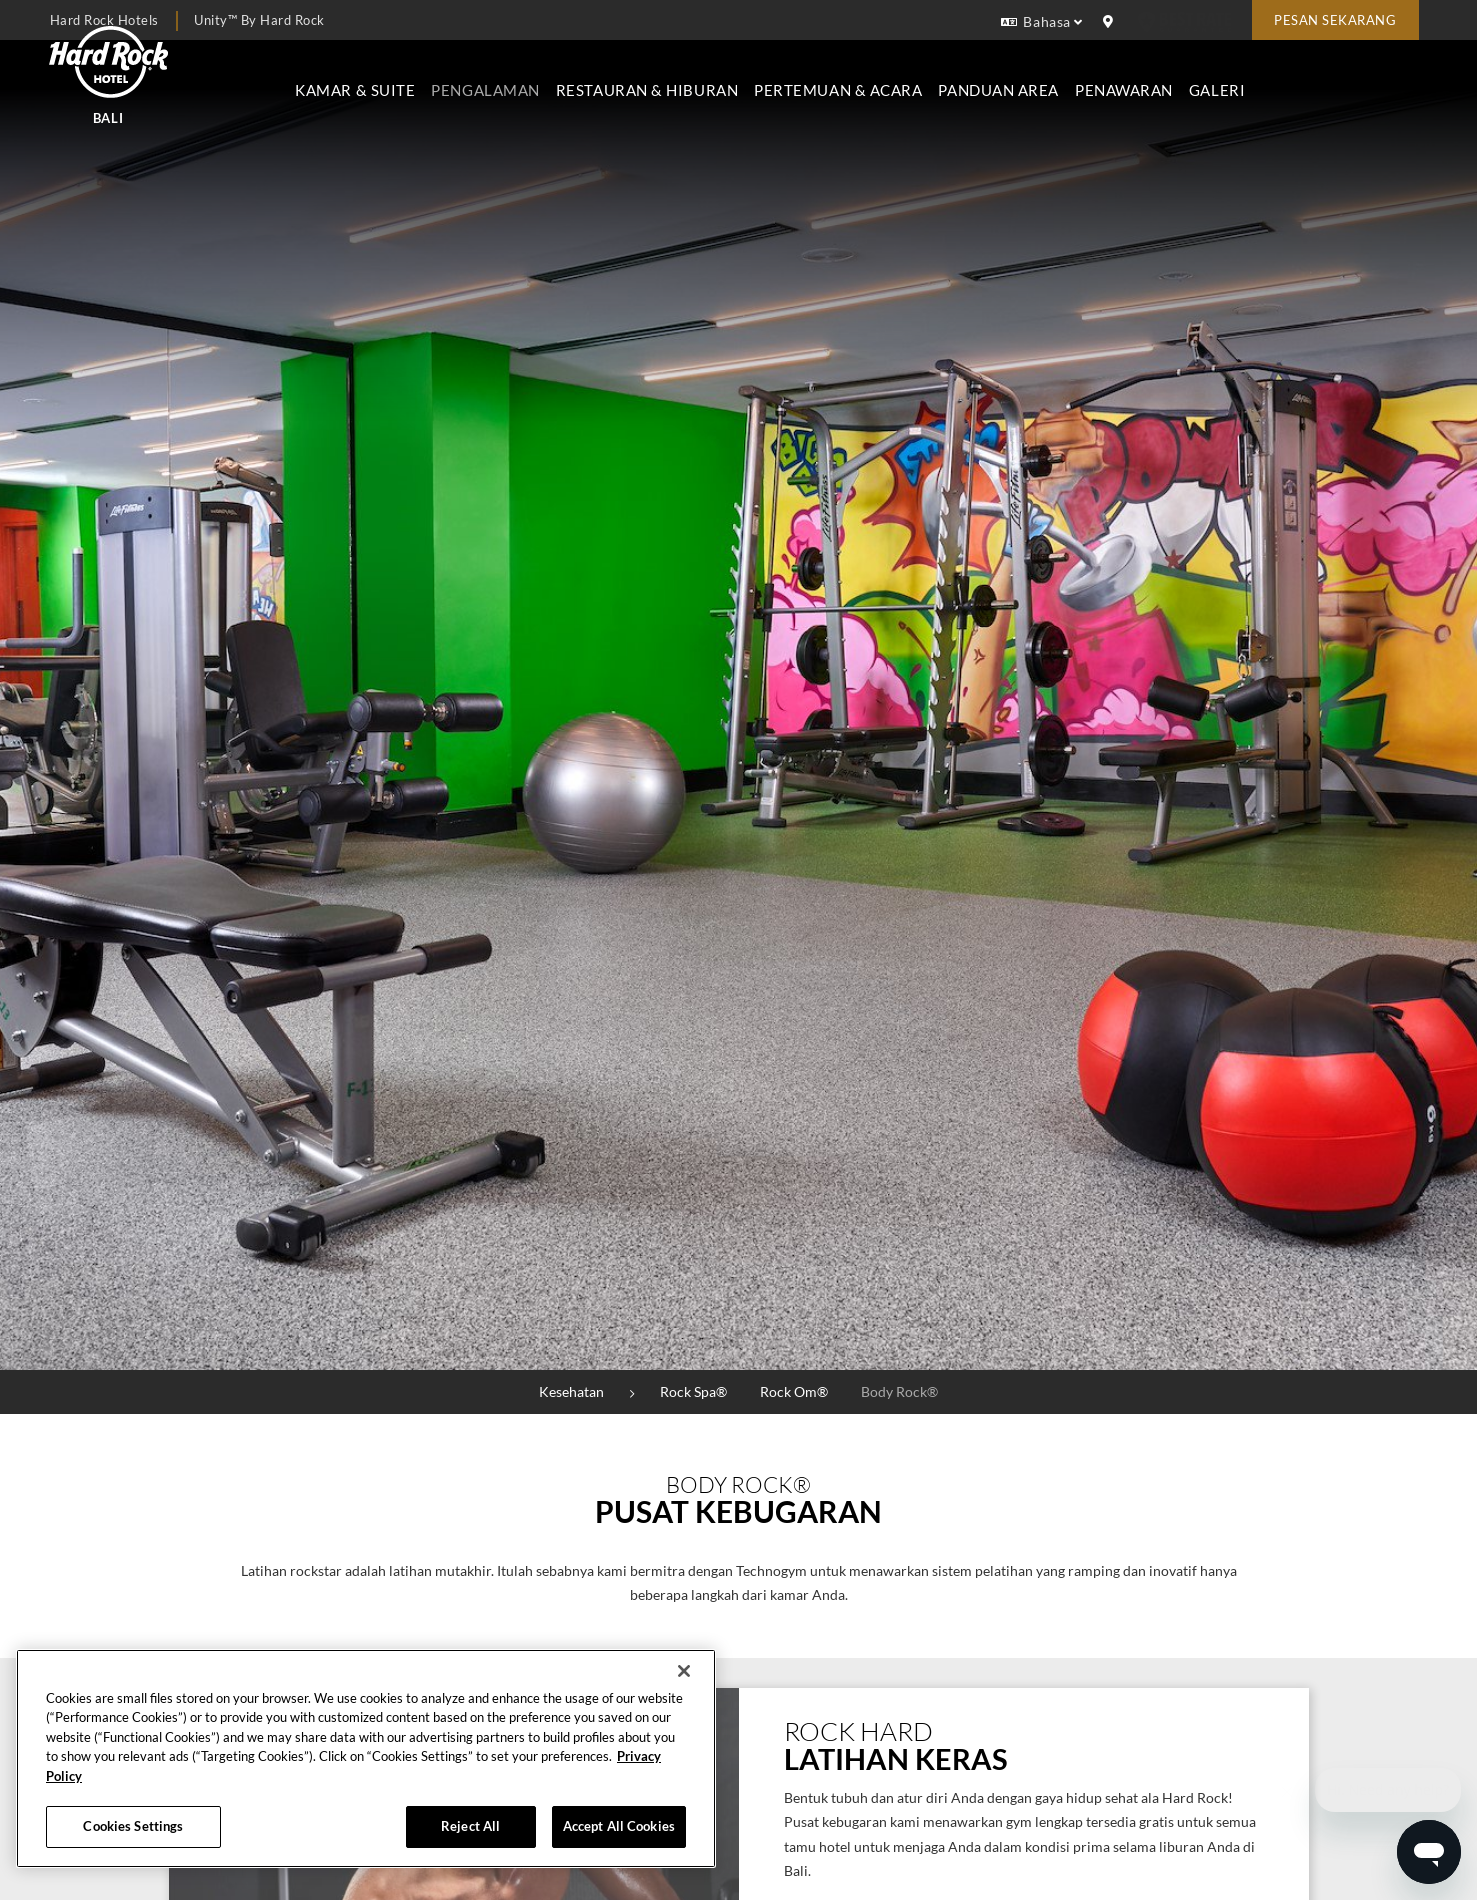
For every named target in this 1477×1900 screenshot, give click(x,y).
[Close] (684, 1671)
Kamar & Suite (526, 77)
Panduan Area (1169, 77)
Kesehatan (571, 1392)
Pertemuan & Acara (1009, 77)
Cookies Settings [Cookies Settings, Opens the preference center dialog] (133, 1826)
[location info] (1111, 22)
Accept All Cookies (619, 1826)
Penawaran (1294, 77)
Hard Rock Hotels (104, 20)
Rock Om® (794, 1392)
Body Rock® (899, 1392)
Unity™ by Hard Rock (259, 20)
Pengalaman (656, 77)
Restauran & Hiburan (817, 77)
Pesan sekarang (1335, 20)
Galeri (1387, 77)
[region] (366, 1758)
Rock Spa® (693, 1392)
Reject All (470, 1826)
